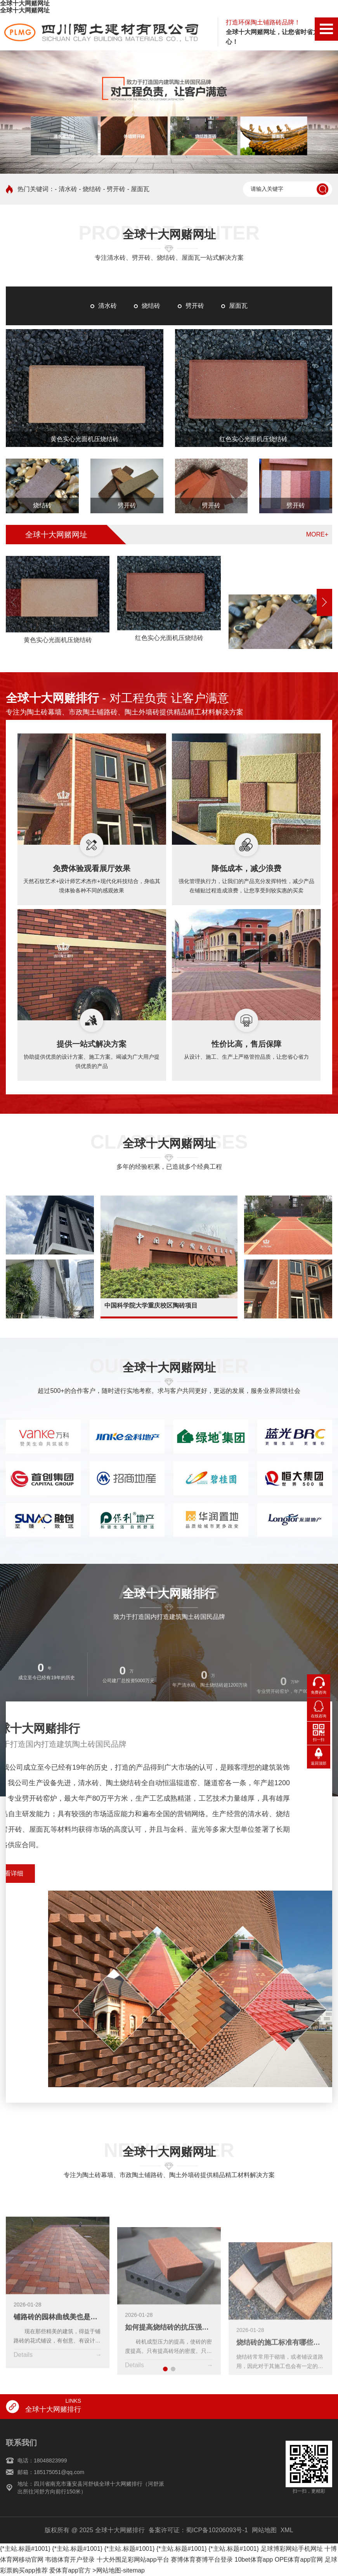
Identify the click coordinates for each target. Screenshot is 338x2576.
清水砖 (107, 305)
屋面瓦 (238, 305)
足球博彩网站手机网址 (292, 2548)
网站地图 (264, 2530)
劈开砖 (194, 305)
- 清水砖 (66, 189)
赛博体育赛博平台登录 (202, 2559)
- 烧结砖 (90, 189)
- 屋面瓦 (138, 189)
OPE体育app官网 (299, 2559)
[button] (324, 602)
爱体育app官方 (70, 2570)
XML (287, 2530)
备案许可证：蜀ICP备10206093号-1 (198, 2530)
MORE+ (317, 534)
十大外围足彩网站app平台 (133, 2559)
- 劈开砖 (114, 189)
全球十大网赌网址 (25, 3)
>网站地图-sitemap (118, 2570)
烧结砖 (151, 305)
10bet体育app (254, 2559)
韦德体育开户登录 (70, 2559)
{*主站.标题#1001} (25, 2548)
